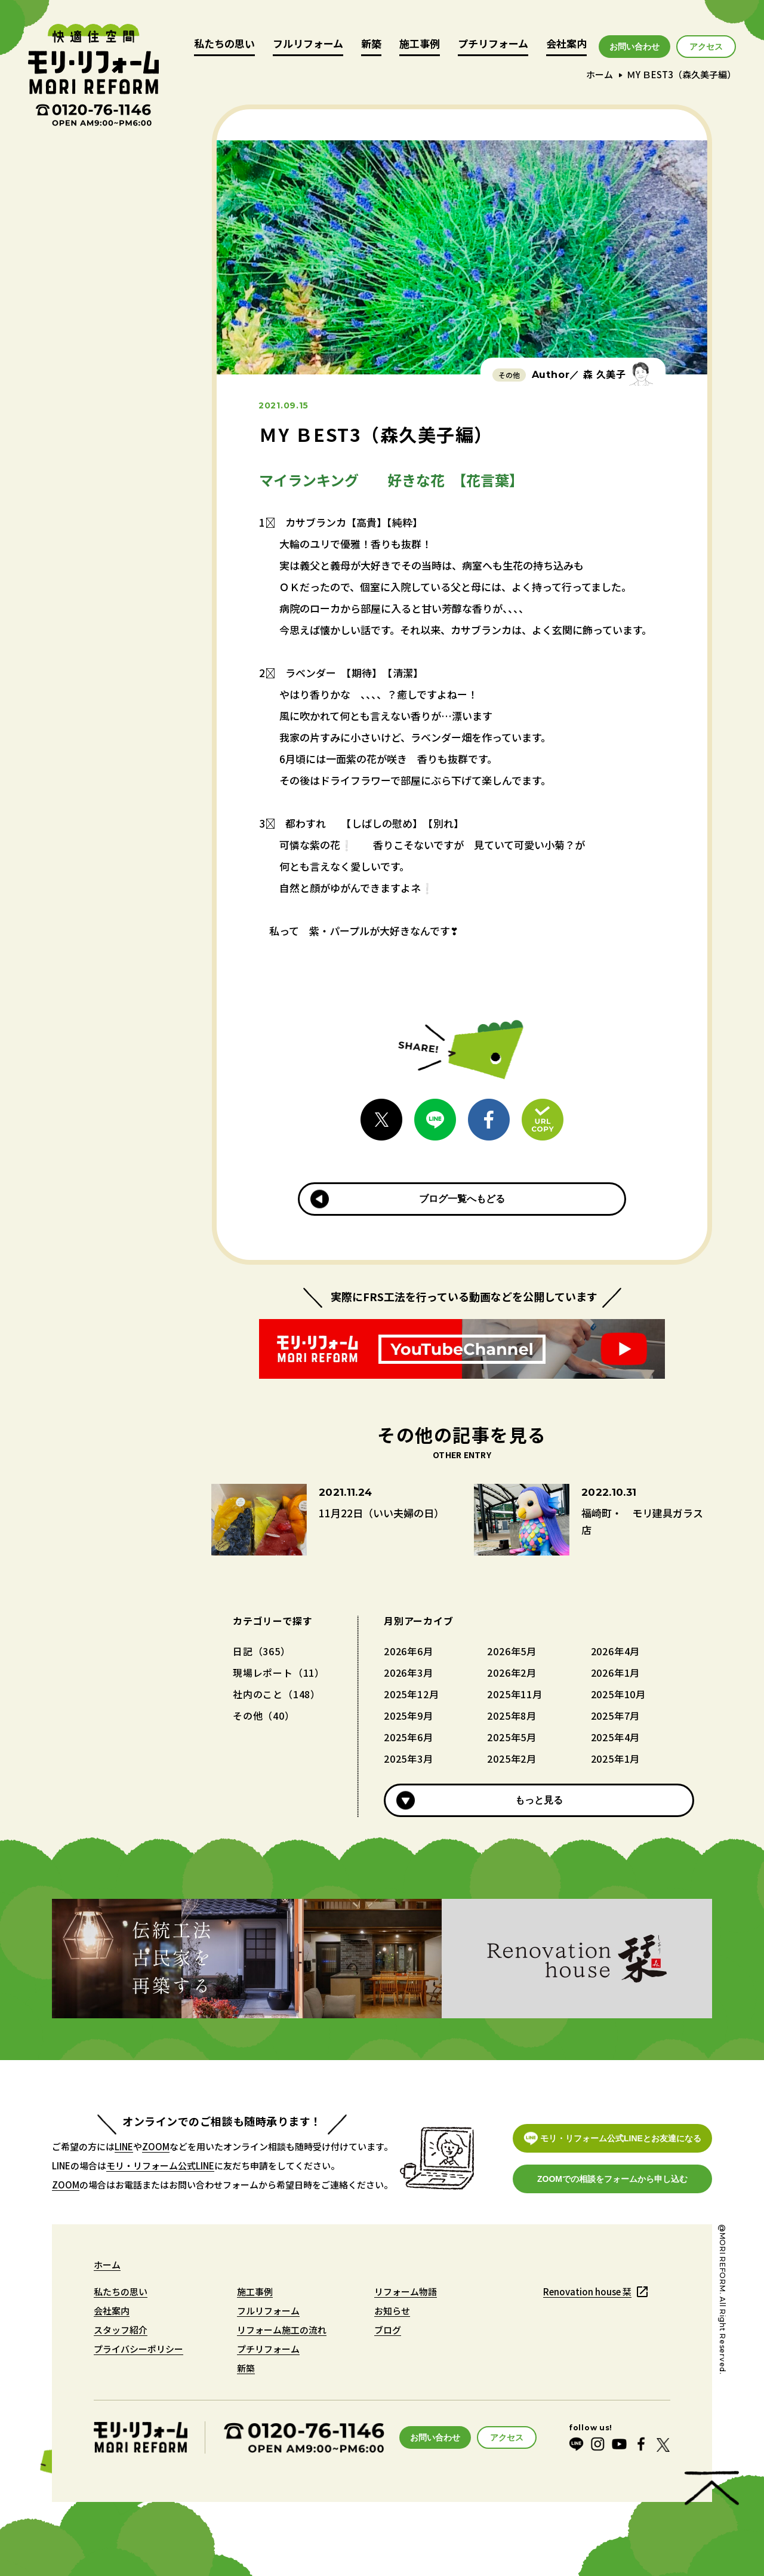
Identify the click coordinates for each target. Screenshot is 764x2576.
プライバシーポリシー (138, 2349)
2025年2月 (512, 1758)
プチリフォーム (493, 44)
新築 (371, 44)
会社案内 (566, 44)
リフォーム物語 (405, 2291)
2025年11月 (514, 1694)
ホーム (599, 74)
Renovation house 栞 (587, 2291)
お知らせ (392, 2310)
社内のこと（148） (277, 1694)
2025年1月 (615, 1758)
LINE (124, 2146)
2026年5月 (512, 1651)
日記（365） (262, 1651)
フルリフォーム (308, 44)
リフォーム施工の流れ (281, 2329)
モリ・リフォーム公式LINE (160, 2165)
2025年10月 (618, 1694)
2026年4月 (615, 1651)
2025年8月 (512, 1715)
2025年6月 (408, 1737)
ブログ (387, 2329)
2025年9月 (408, 1715)
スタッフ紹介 (120, 2329)
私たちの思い (224, 44)
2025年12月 (411, 1694)
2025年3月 (408, 1758)
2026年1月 (615, 1672)
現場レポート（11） (279, 1672)
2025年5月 (512, 1737)
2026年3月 (408, 1672)
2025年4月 (615, 1737)
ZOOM (156, 2146)
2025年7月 (615, 1715)
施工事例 (419, 44)
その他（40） (264, 1715)
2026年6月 (408, 1651)
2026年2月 (512, 1672)
